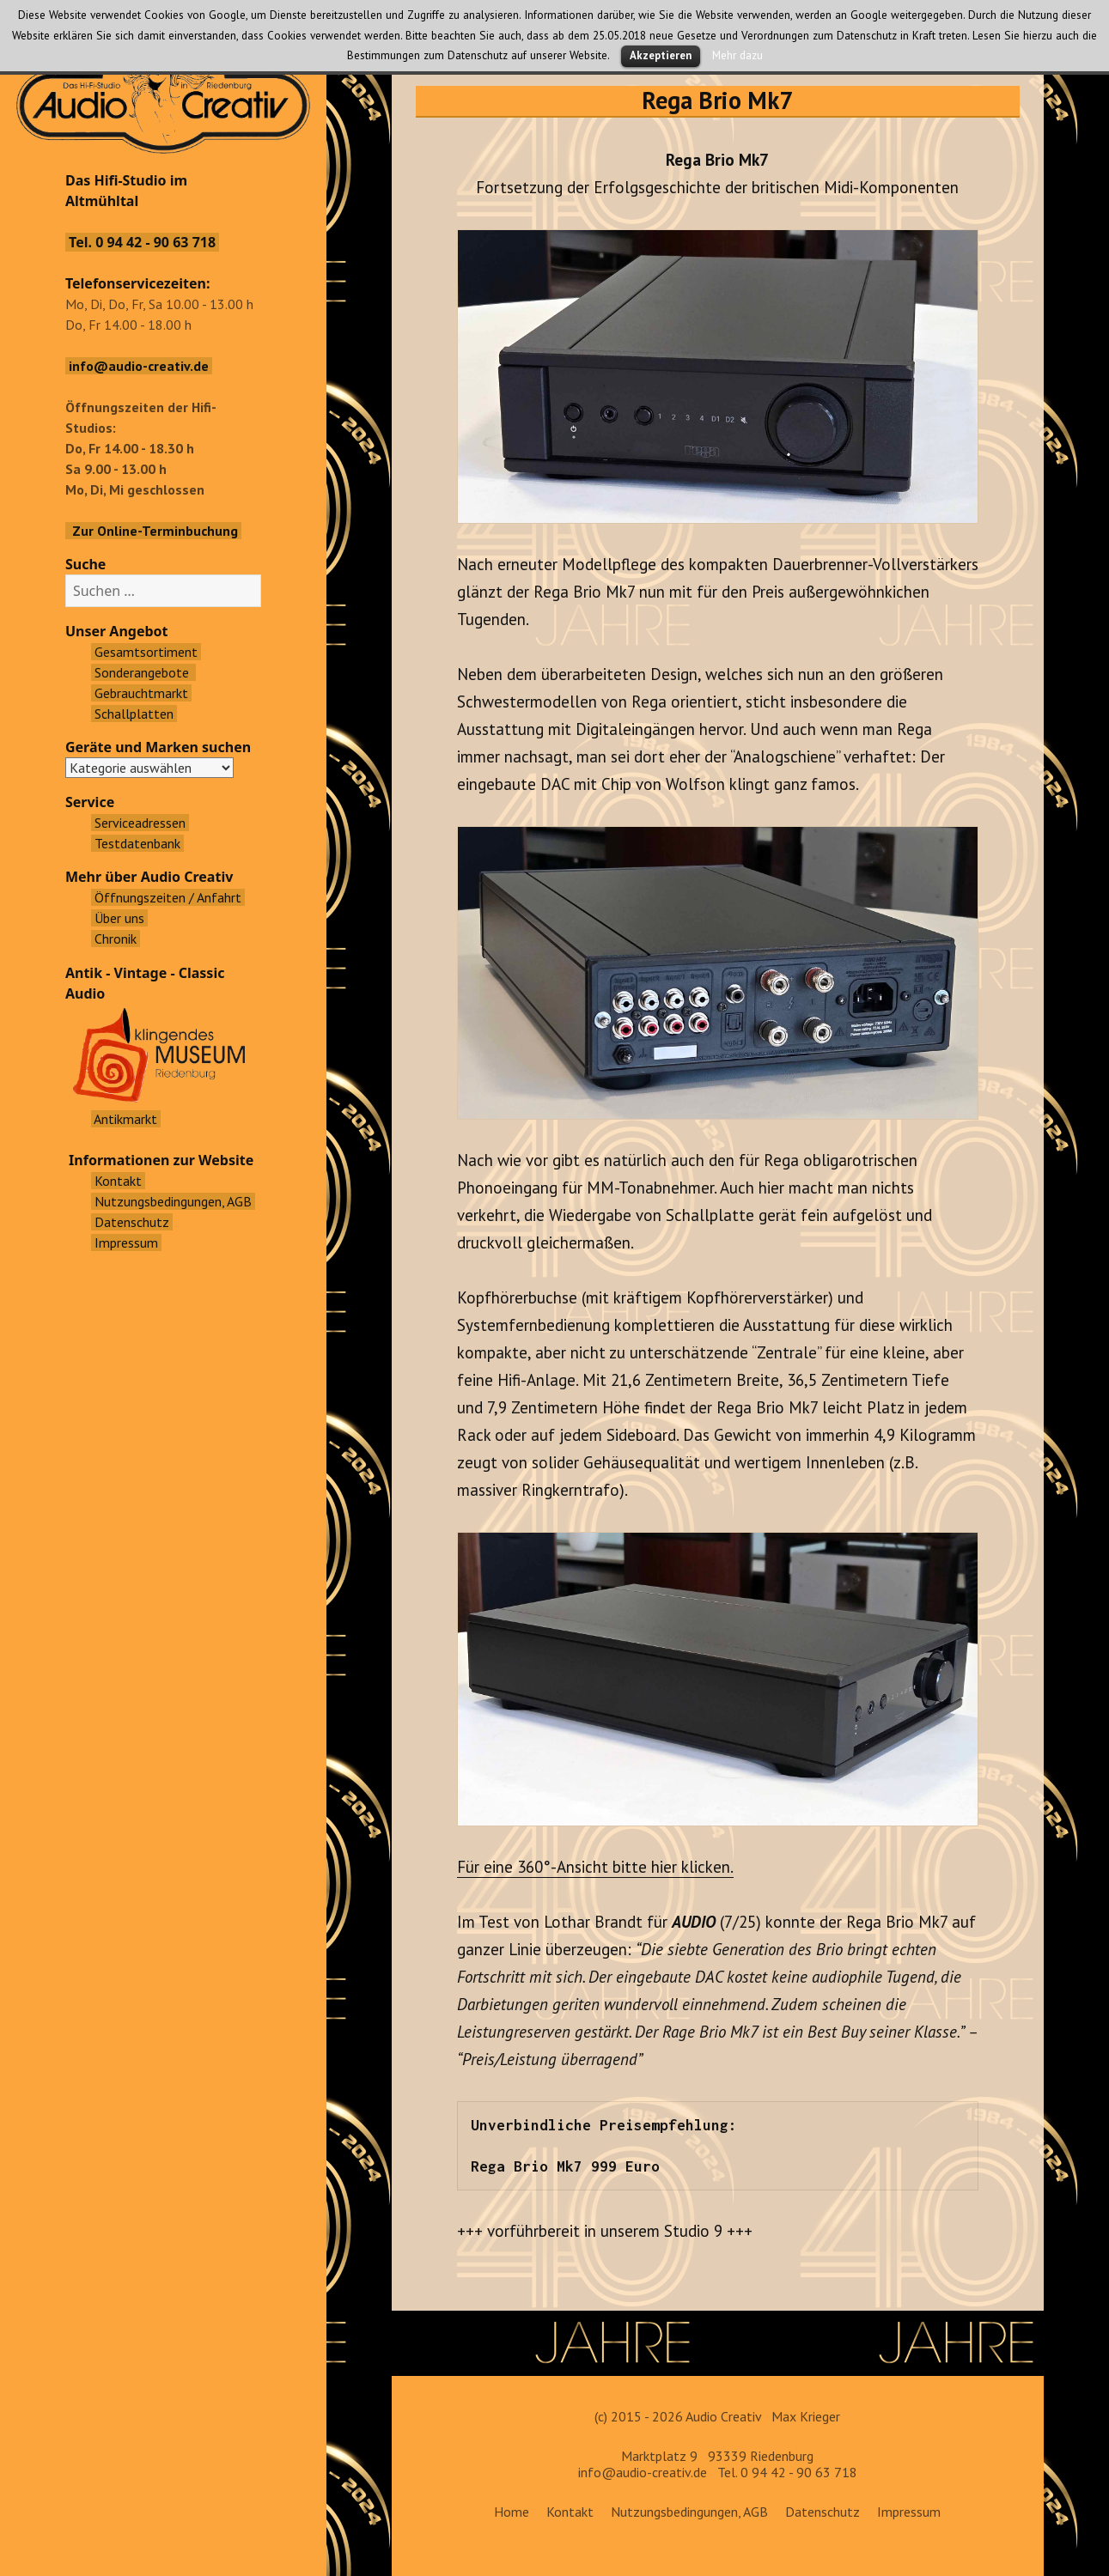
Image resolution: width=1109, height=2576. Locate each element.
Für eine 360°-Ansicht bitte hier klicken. (595, 1866)
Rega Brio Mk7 (717, 100)
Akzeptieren (661, 55)
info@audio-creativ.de (642, 2472)
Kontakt (570, 2511)
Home (511, 2511)
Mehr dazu (737, 55)
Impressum (909, 2511)
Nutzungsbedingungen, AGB (689, 2511)
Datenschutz (822, 2511)
